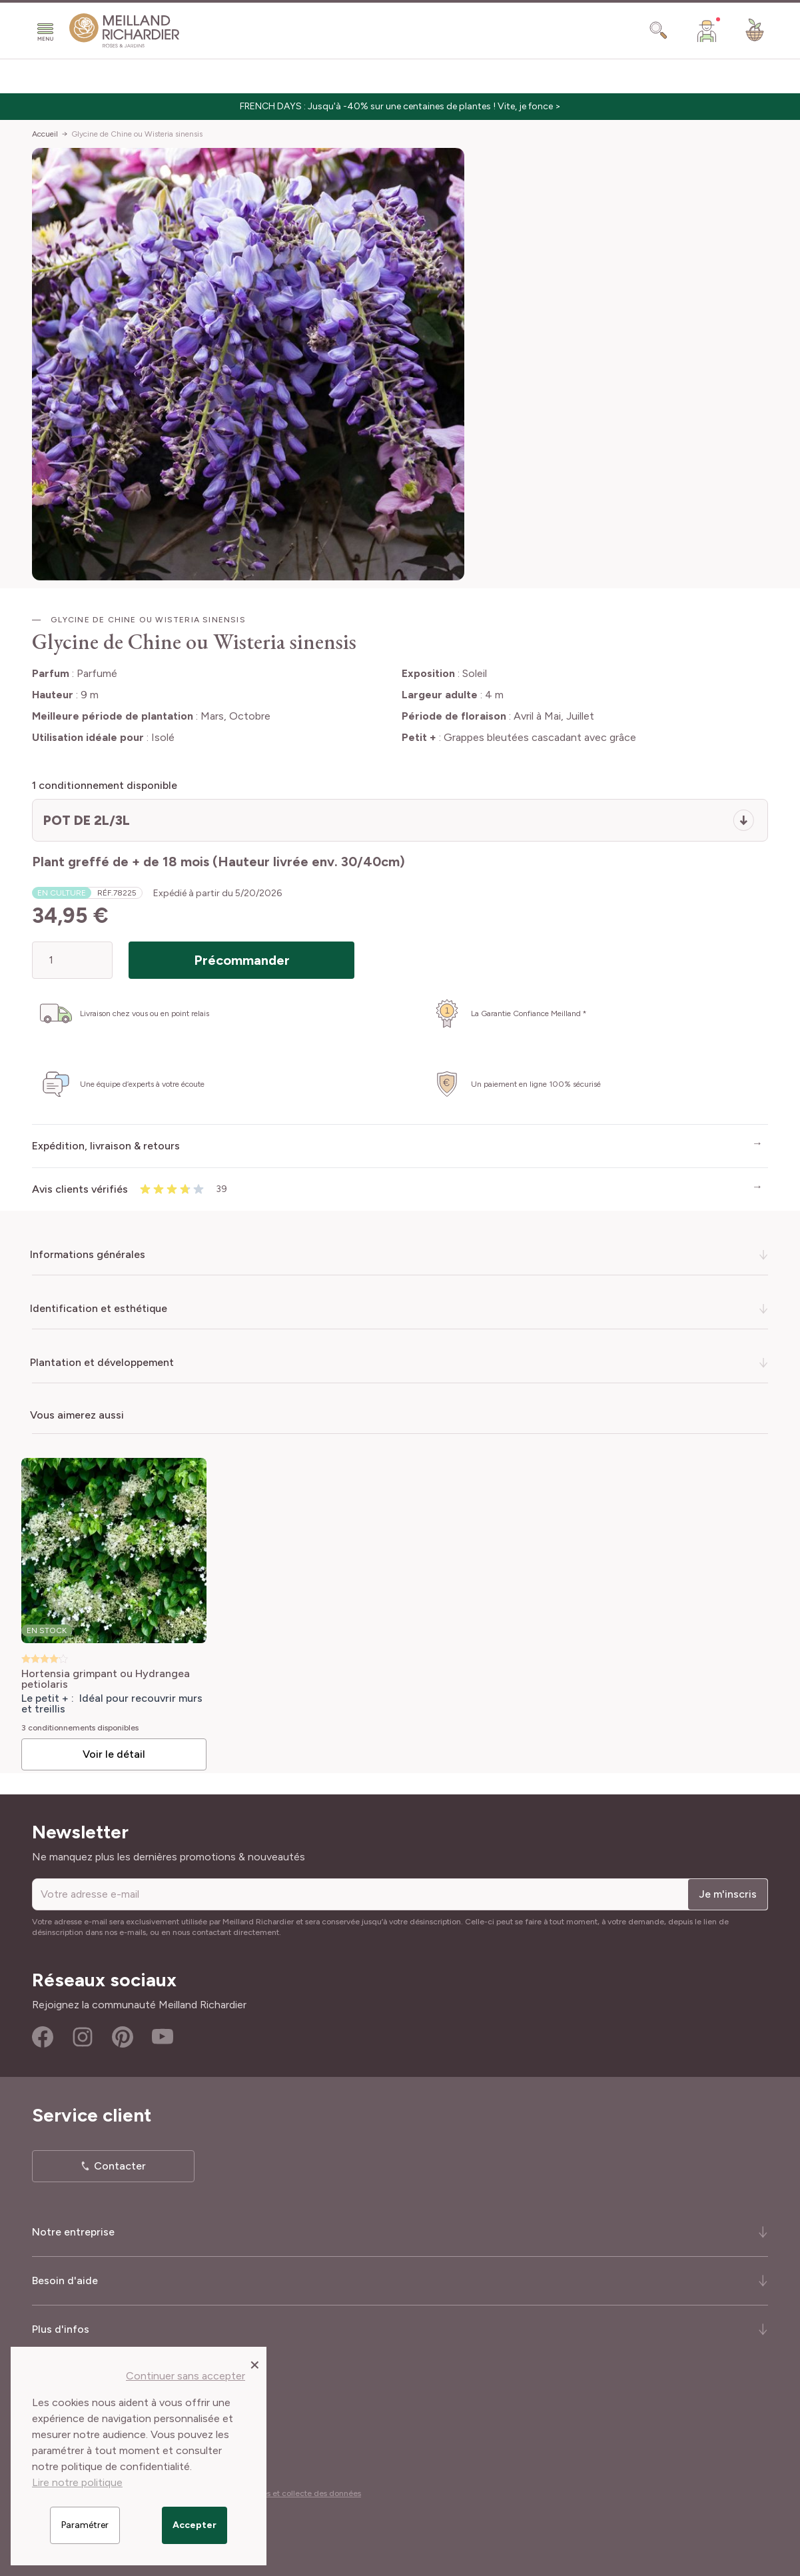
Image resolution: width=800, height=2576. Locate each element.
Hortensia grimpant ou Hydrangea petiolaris (105, 1679)
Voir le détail (114, 1754)
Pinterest (122, 2037)
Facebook (42, 2037)
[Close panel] (254, 2364)
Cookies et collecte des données (301, 2493)
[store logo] (124, 30)
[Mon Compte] (706, 30)
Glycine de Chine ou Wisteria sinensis (136, 134)
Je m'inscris (728, 1894)
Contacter (120, 2166)
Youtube (162, 2037)
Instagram (82, 2037)
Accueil (45, 134)
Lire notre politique (77, 2482)
